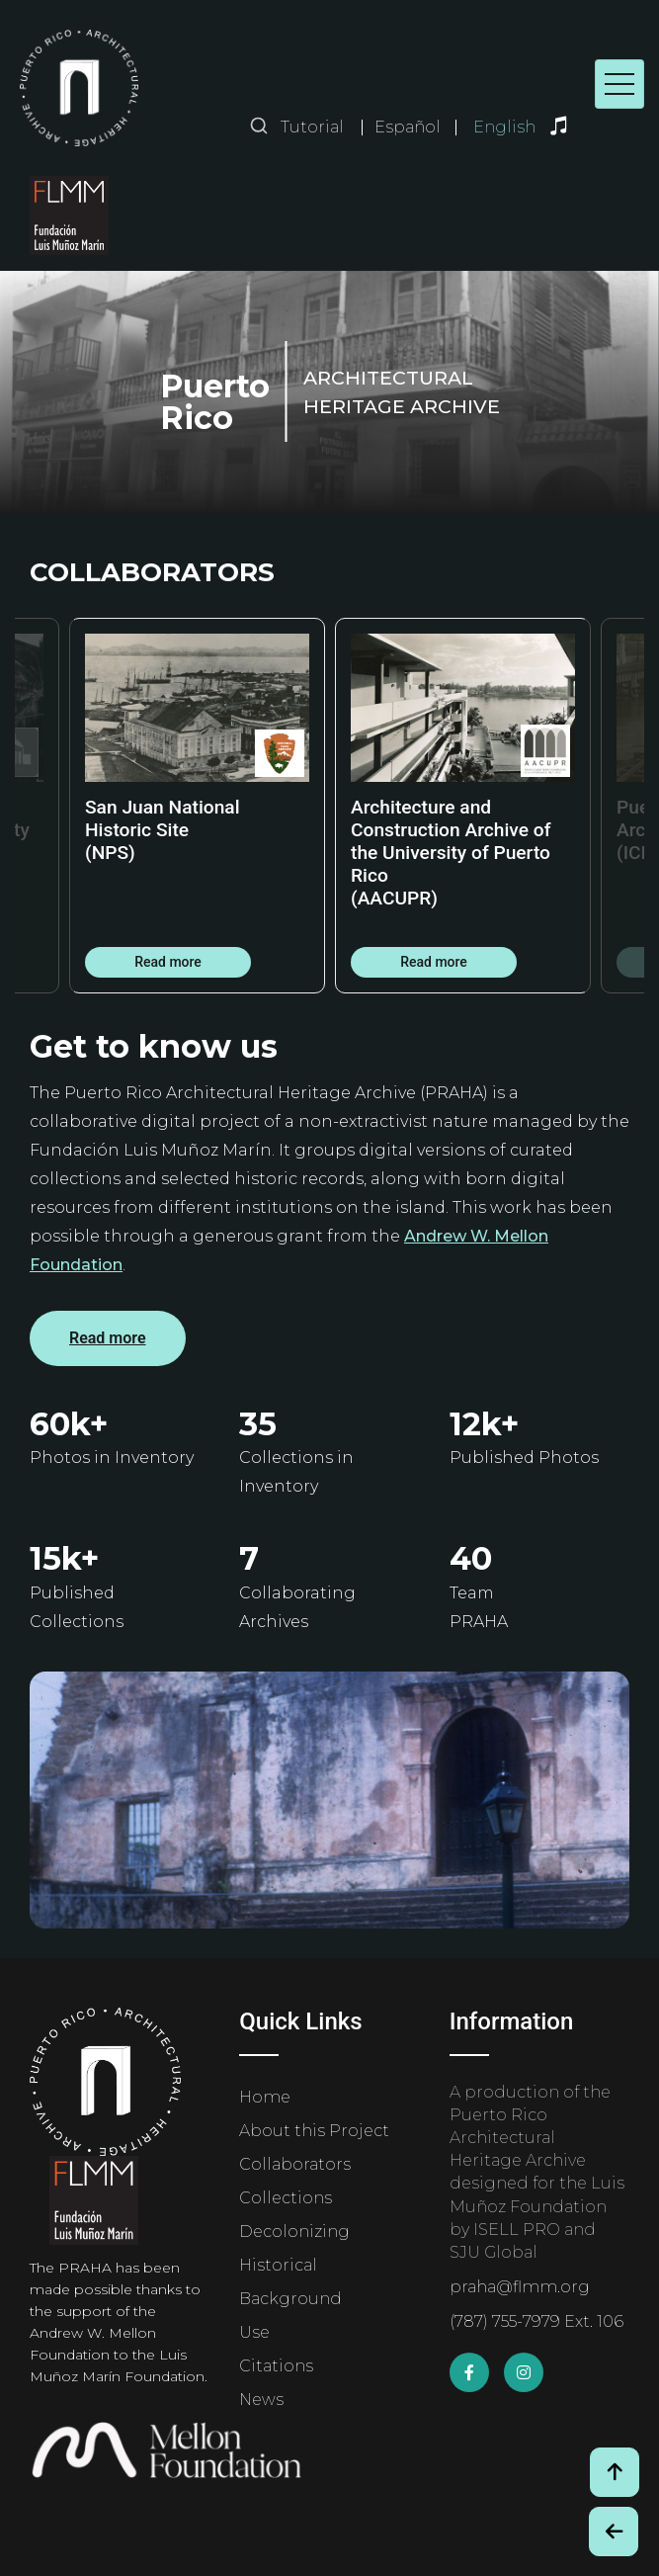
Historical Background (290, 2282)
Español (407, 127)
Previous (44, 805)
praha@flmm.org (520, 2286)
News (261, 2399)
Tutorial (312, 127)
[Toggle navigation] (619, 84)
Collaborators (295, 2164)
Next (614, 805)
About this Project (314, 2130)
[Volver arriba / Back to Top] (614, 2472)
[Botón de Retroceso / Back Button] (613, 2531)
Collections (285, 2198)
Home (264, 2097)
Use (254, 2332)
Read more (168, 962)
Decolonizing (294, 2231)
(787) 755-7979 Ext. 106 (536, 2321)
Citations (276, 2366)
